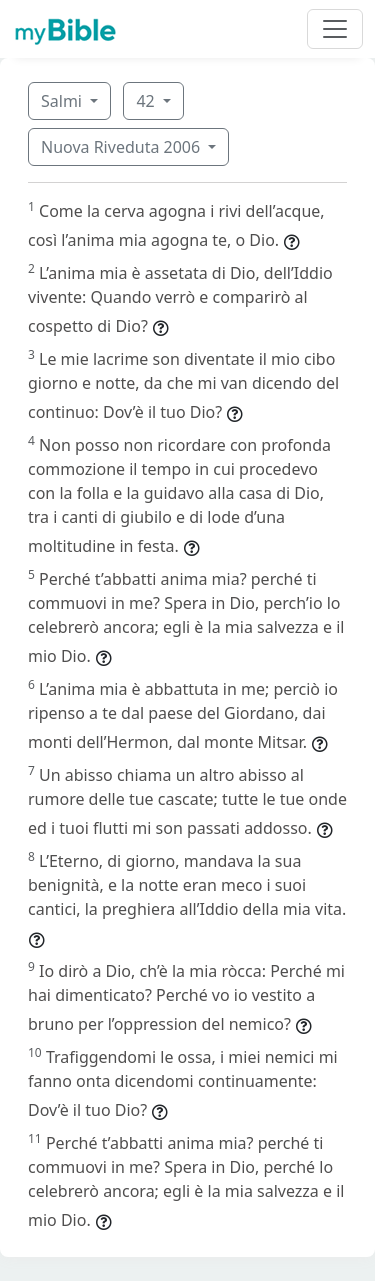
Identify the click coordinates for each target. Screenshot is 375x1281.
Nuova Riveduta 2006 (122, 147)
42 (147, 101)
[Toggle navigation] (335, 29)
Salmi (63, 101)
